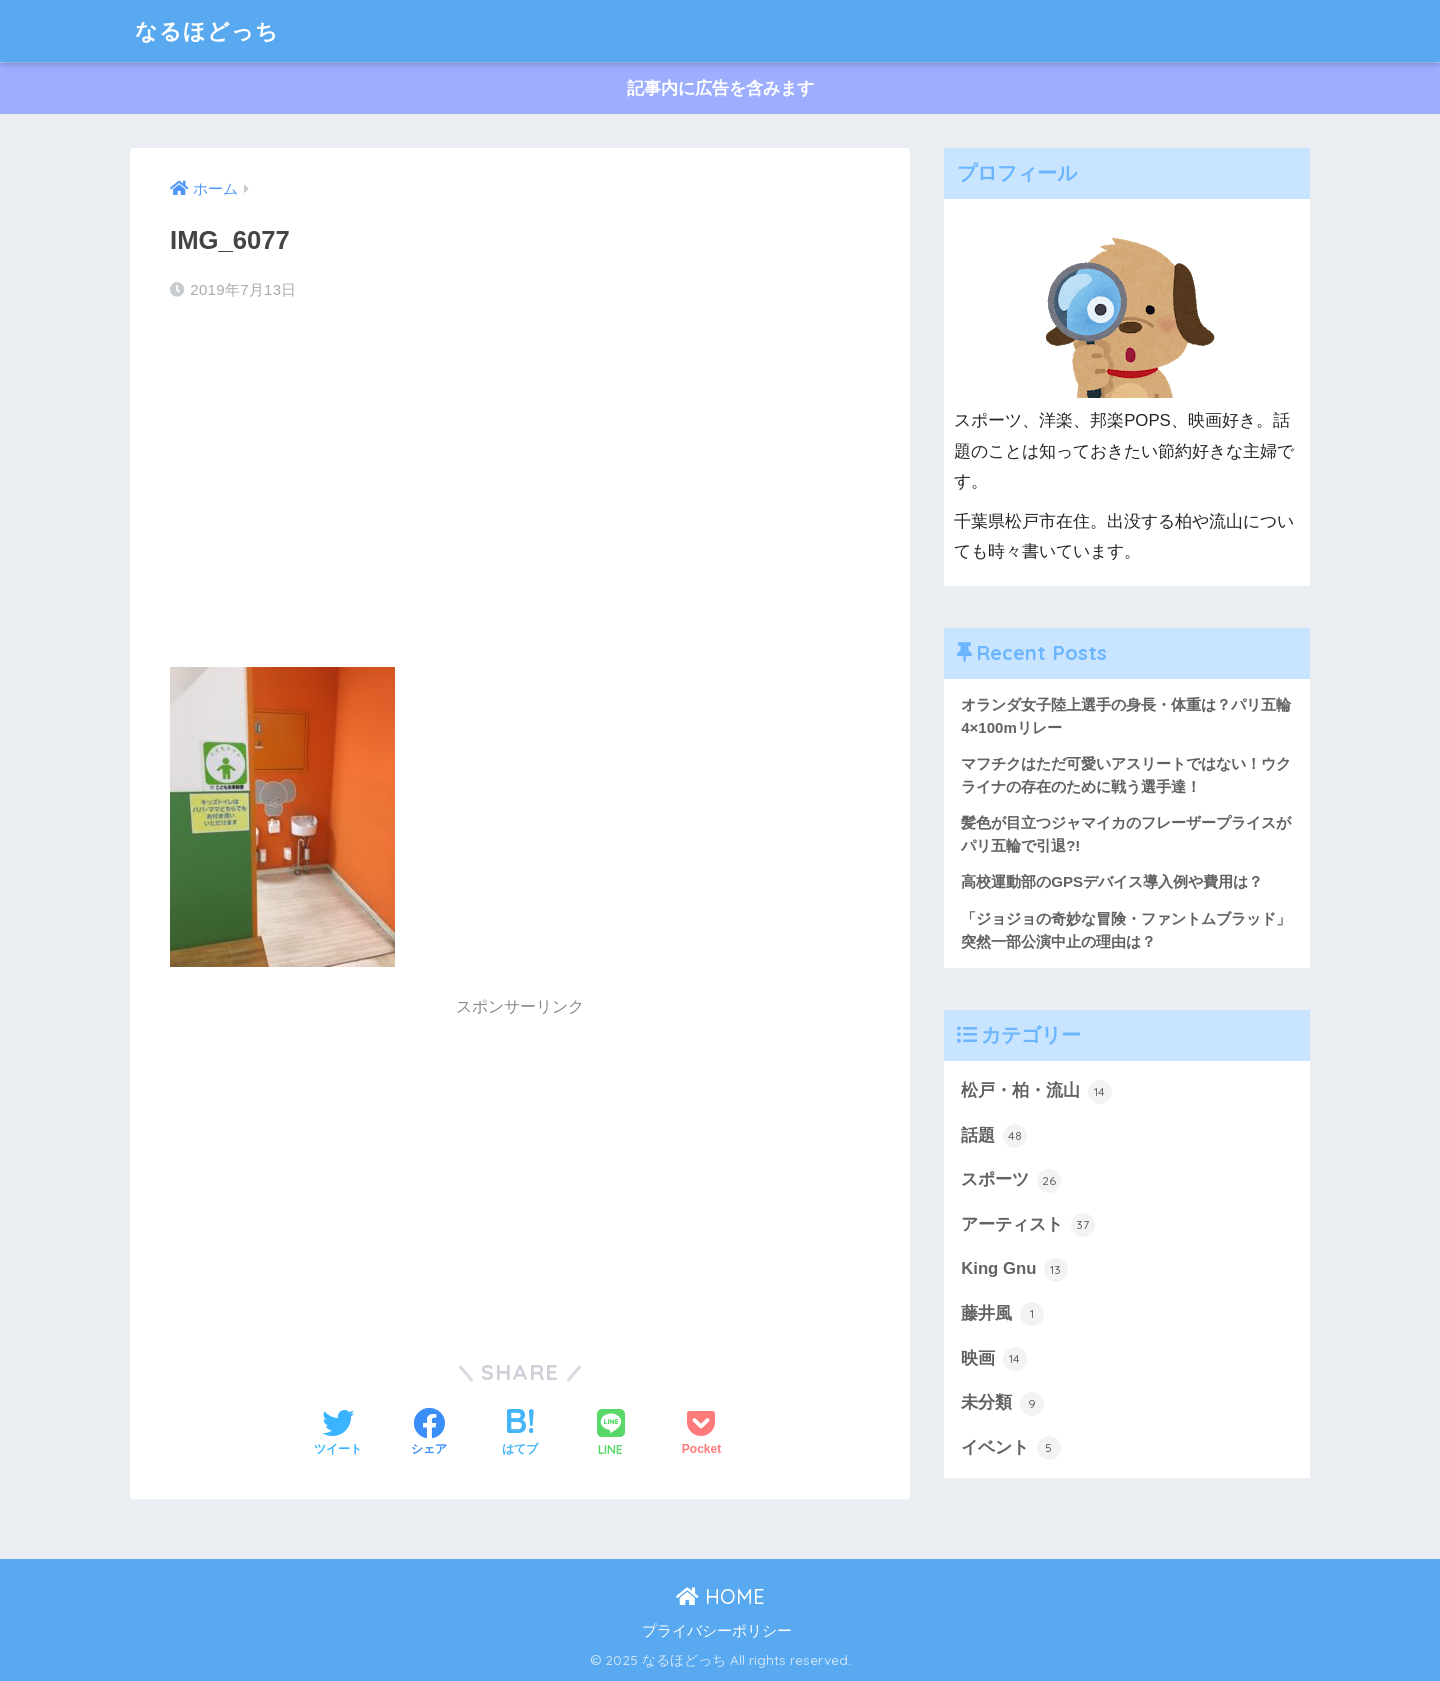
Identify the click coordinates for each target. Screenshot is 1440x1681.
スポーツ (1011, 1182)
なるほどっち (210, 30)
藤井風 (1002, 1316)
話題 (994, 1137)
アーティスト (1028, 1226)
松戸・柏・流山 (1036, 1092)
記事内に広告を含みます (720, 88)
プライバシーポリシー (717, 1631)
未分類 (1002, 1405)
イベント (1011, 1450)
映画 (994, 1361)
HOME (720, 1596)
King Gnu (1014, 1271)
